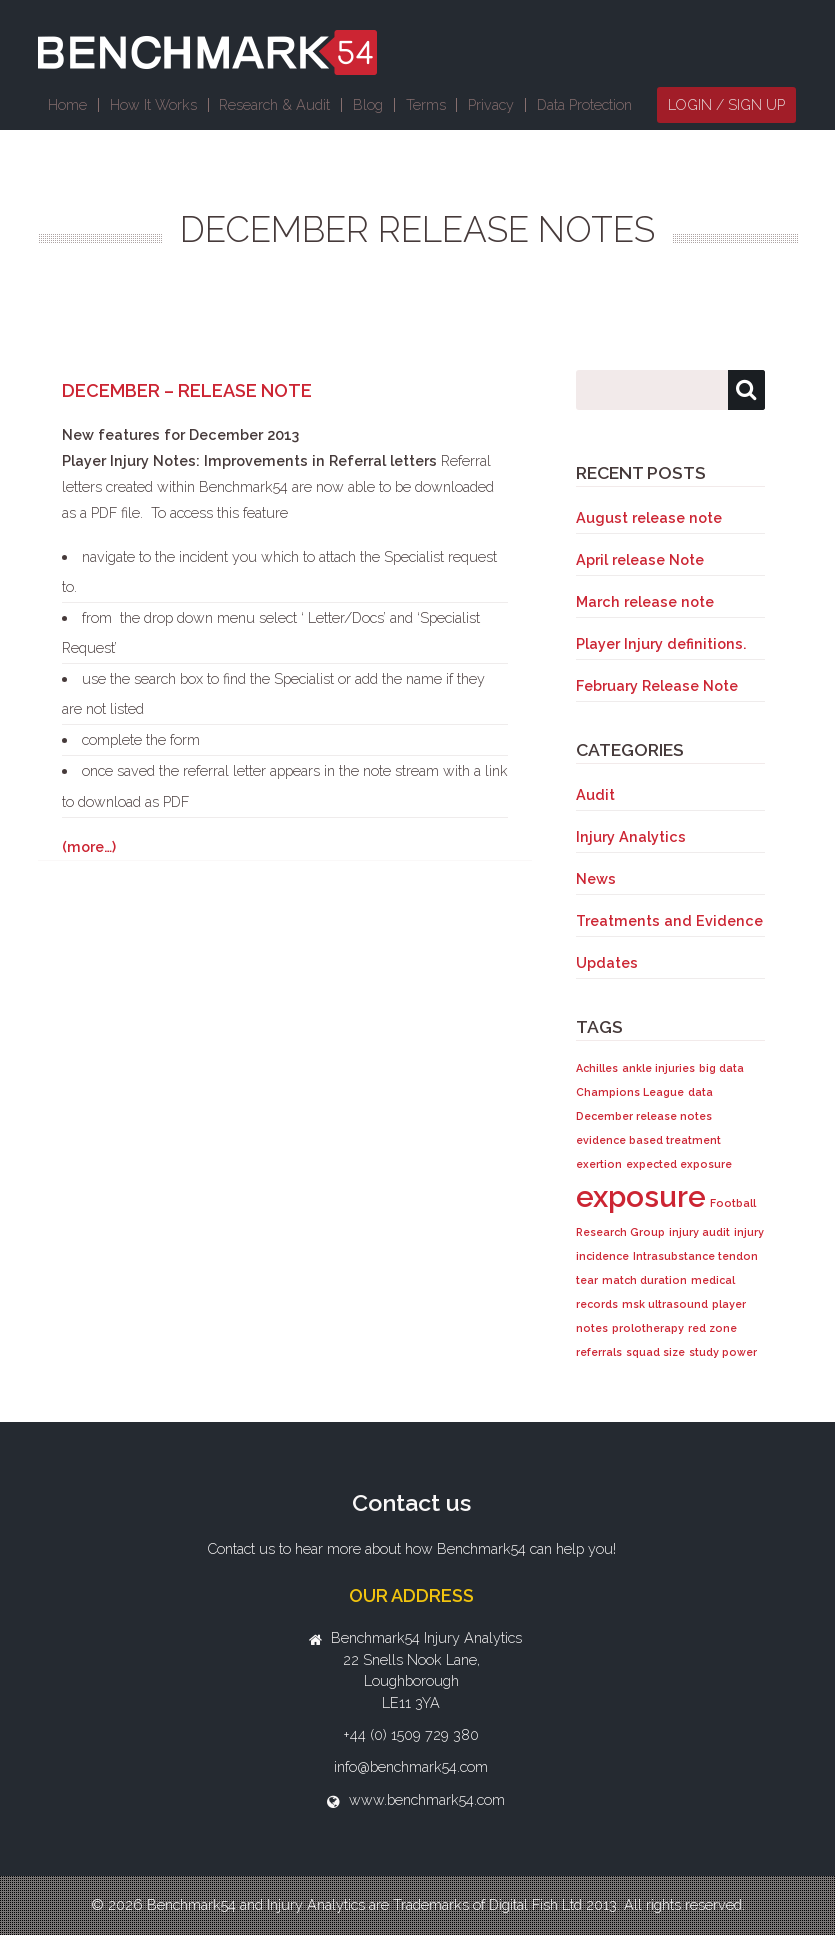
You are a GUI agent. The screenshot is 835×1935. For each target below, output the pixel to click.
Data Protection (584, 105)
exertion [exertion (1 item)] (599, 1164)
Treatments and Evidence (669, 920)
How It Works (153, 105)
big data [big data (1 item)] (721, 1068)
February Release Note (657, 685)
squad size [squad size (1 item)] (655, 1352)
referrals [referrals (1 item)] (599, 1352)
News (596, 878)
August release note (649, 517)
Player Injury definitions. (661, 643)
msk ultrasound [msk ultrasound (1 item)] (665, 1304)
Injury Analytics (631, 836)
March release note (645, 601)
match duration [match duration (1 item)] (644, 1280)
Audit (595, 794)
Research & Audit (274, 105)
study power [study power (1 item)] (723, 1352)
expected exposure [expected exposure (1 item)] (679, 1164)
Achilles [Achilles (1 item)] (597, 1068)
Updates (607, 962)
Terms (426, 105)
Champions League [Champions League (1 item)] (630, 1092)
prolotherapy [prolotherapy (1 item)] (648, 1328)
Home (67, 105)
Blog (368, 105)
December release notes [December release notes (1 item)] (644, 1116)
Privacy (491, 105)
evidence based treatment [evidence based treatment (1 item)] (648, 1140)
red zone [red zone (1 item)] (712, 1328)
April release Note (640, 559)
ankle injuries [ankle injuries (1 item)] (658, 1068)
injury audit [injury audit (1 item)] (699, 1232)
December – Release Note (187, 390)
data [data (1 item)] (700, 1092)
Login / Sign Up (726, 105)
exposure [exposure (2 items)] (641, 1196)
